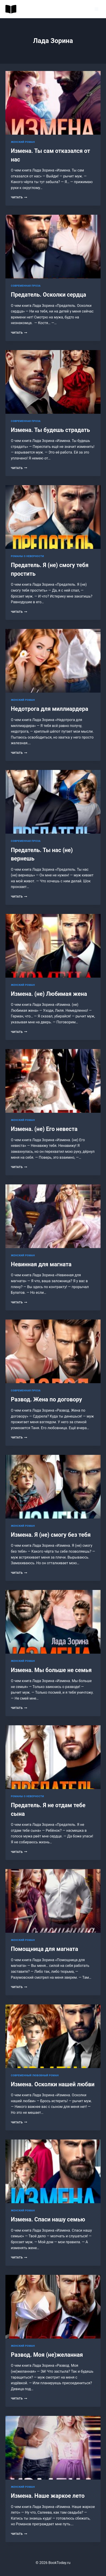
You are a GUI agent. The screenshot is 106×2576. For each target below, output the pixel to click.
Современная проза (26, 285)
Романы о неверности (27, 556)
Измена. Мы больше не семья (51, 1670)
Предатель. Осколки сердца (48, 294)
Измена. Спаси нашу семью (48, 2219)
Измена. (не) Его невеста (44, 1129)
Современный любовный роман (35, 2075)
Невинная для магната (41, 1264)
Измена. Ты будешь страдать (50, 430)
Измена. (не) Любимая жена (49, 994)
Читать (19, 197)
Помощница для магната (44, 1949)
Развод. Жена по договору (46, 1399)
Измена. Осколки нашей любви (52, 2084)
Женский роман (23, 142)
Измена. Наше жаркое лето (47, 2496)
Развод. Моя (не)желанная (47, 2354)
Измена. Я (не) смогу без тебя (51, 1534)
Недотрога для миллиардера (49, 709)
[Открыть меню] (96, 9)
